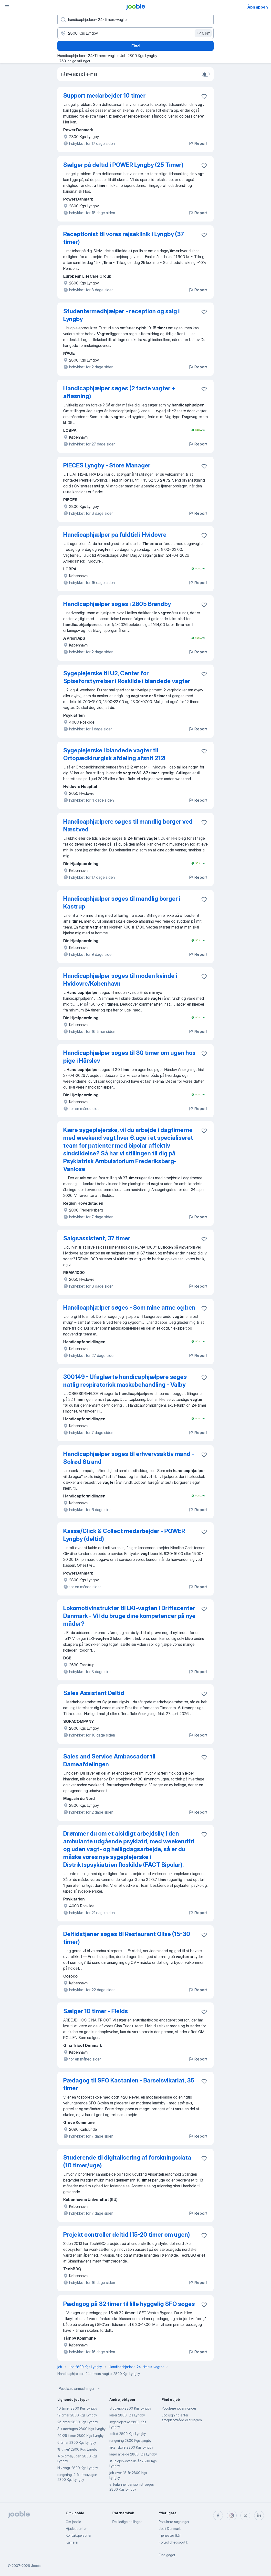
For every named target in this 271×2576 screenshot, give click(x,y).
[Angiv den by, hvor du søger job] (135, 33)
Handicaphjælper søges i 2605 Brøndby (117, 603)
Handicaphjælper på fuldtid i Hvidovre (115, 534)
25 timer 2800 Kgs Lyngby (77, 2422)
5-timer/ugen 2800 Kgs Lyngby (81, 2429)
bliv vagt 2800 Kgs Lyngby (77, 2468)
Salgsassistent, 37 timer (96, 1238)
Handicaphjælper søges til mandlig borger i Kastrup (121, 902)
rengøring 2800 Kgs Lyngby (130, 2440)
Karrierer (72, 2542)
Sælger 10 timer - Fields (95, 2011)
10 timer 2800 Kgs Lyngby (77, 2408)
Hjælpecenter (76, 2528)
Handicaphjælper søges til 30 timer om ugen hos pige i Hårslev (129, 1056)
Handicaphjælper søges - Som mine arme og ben (129, 1307)
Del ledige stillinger (127, 2522)
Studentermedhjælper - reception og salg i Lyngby (121, 315)
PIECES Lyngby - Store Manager (106, 465)
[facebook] (218, 2515)
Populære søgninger (174, 2522)
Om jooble (73, 2522)
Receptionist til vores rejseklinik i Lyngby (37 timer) (123, 238)
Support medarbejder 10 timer (104, 95)
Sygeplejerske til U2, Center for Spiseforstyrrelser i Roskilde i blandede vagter (126, 677)
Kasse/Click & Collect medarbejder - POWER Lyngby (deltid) (124, 1534)
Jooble (36, 2566)
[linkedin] (259, 2515)
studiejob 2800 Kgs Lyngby (130, 2408)
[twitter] (245, 2515)
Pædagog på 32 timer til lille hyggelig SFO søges (129, 2303)
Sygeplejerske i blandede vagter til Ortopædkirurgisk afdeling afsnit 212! (114, 754)
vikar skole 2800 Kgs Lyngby (131, 2447)
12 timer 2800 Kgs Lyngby (77, 2415)
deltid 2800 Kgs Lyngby (127, 2434)
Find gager (167, 2555)
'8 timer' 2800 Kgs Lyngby (77, 2449)
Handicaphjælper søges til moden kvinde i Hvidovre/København (120, 979)
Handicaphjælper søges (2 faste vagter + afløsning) (119, 392)
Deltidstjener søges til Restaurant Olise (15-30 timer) (126, 1937)
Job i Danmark (170, 2528)
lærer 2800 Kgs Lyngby (127, 2415)
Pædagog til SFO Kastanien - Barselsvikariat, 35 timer (128, 2084)
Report (198, 143)
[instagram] (232, 2515)
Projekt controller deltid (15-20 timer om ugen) (126, 2234)
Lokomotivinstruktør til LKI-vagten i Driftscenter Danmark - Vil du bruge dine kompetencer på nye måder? (129, 1616)
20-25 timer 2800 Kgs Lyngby (80, 2436)
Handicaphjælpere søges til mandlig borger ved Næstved (128, 825)
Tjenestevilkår (170, 2535)
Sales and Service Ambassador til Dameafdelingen (109, 1760)
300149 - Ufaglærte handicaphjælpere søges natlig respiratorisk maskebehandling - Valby (125, 1380)
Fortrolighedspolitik (173, 2542)
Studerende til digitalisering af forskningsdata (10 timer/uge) (127, 2161)
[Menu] (7, 7)
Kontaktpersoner (78, 2535)
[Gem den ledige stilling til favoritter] (204, 96)
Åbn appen (257, 7)
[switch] (206, 74)
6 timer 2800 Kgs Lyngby (76, 2442)
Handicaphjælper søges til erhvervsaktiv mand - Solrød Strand (128, 1457)
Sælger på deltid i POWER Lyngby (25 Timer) (123, 164)
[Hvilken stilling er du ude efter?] (135, 19)
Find (135, 45)
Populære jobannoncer (179, 2408)
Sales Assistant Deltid (93, 1693)
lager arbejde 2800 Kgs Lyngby (133, 2454)
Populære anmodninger (80, 2388)
